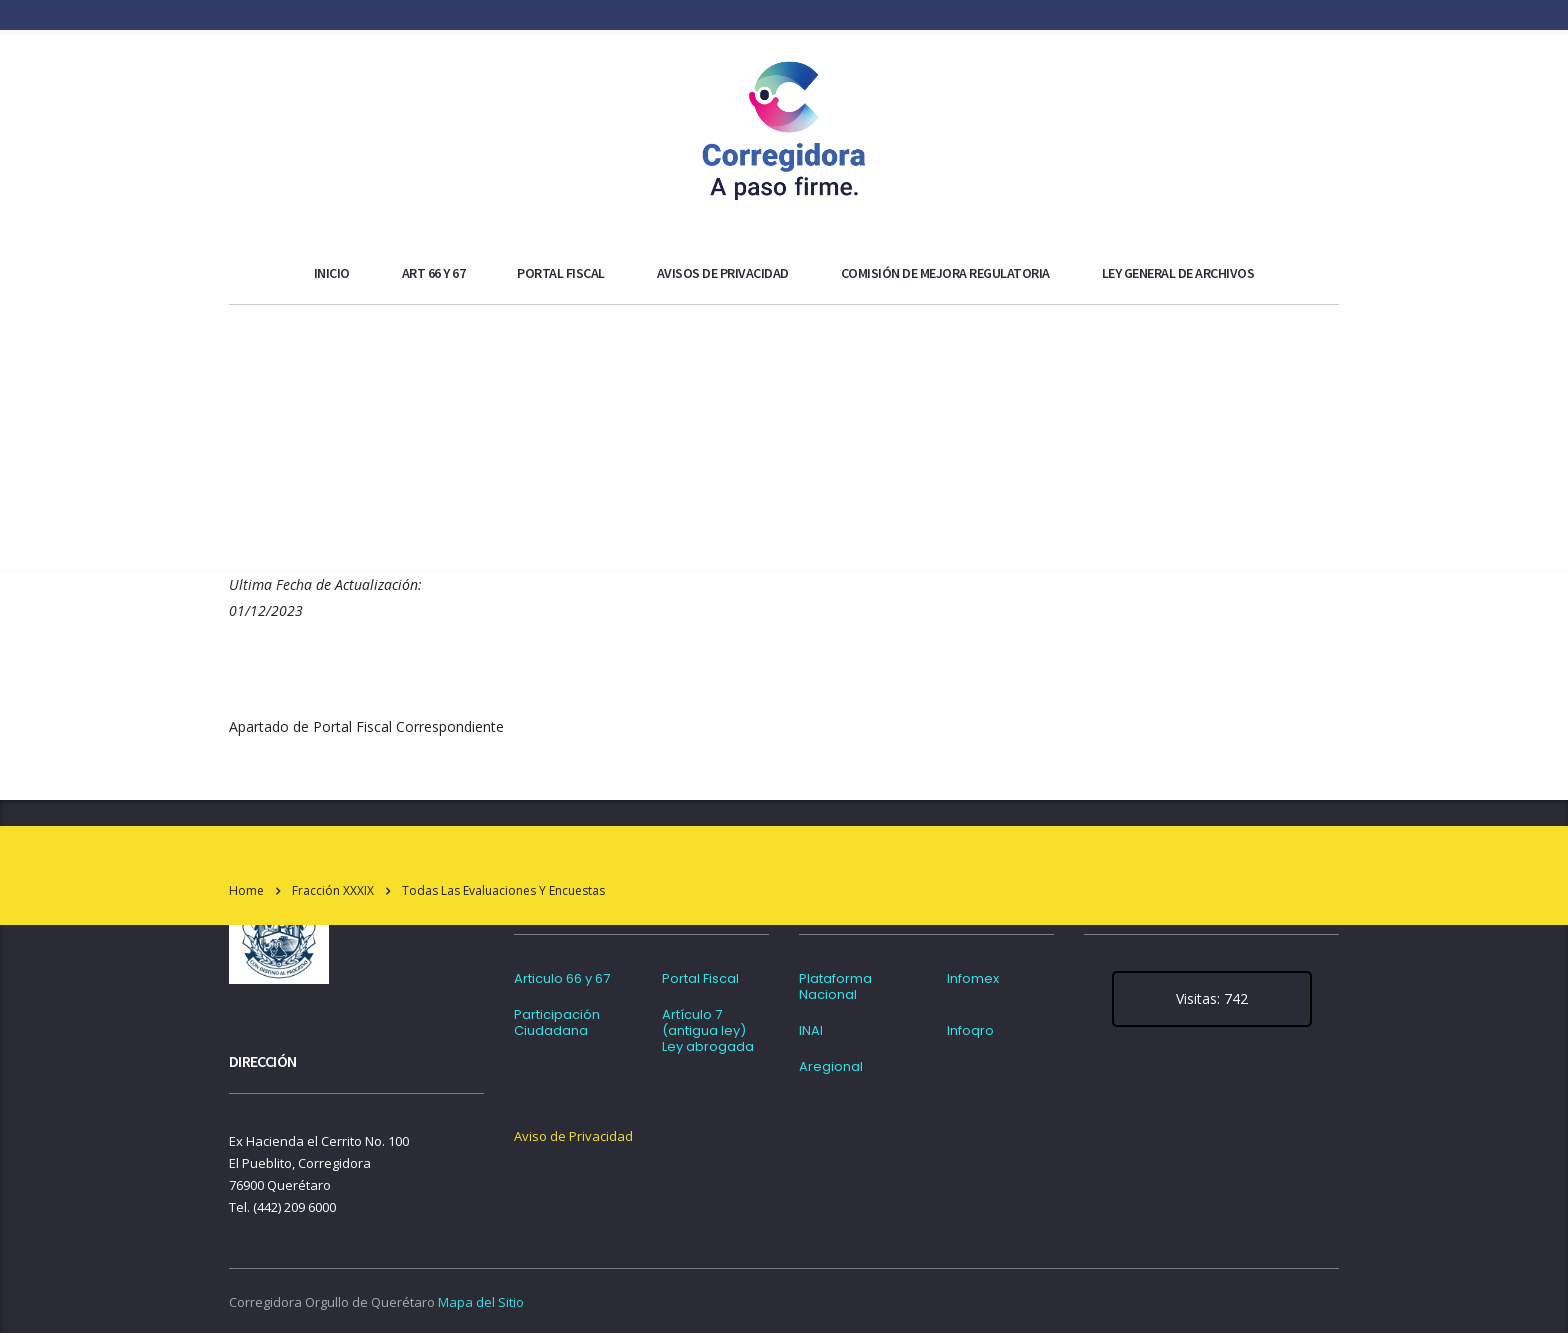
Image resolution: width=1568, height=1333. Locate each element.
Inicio (332, 273)
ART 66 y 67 (434, 273)
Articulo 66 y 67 (562, 979)
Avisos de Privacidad (723, 273)
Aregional (831, 1067)
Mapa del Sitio (481, 1302)
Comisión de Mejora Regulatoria (945, 273)
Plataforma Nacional (835, 987)
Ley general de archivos (1178, 273)
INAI (811, 1031)
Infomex (973, 979)
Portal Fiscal (561, 273)
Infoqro (970, 1031)
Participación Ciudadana (557, 1023)
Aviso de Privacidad (573, 1136)
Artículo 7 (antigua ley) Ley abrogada (708, 1031)
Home (246, 890)
